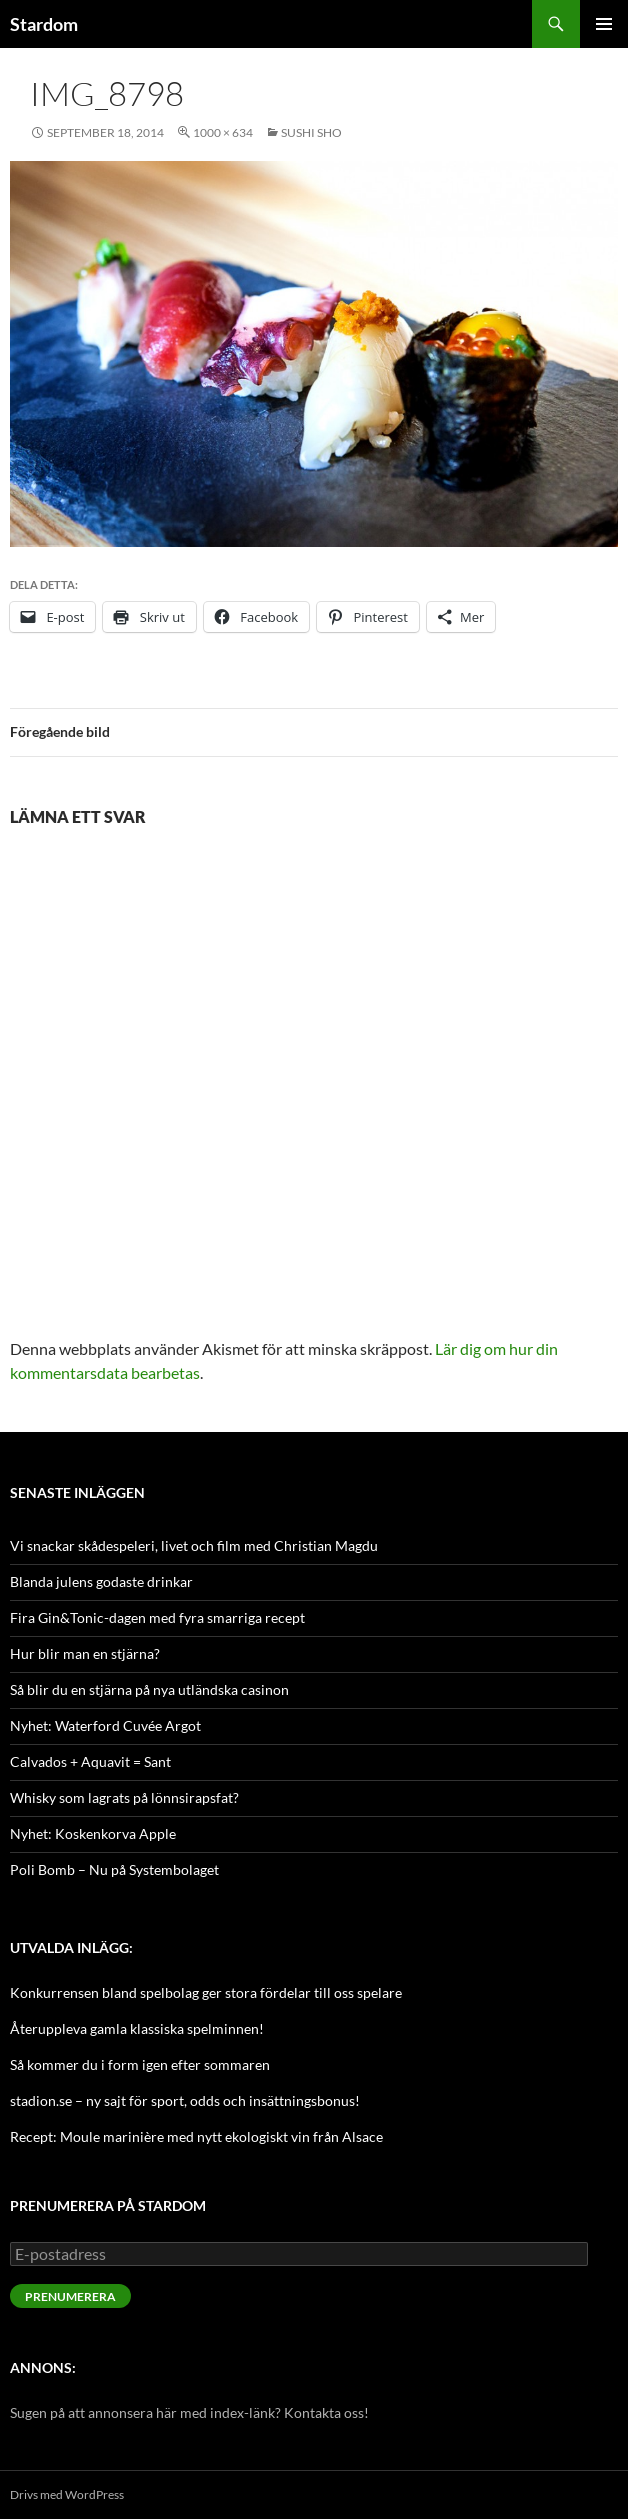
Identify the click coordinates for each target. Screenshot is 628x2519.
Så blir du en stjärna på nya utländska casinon (149, 1689)
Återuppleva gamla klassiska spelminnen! (137, 2028)
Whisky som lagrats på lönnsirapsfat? (124, 1797)
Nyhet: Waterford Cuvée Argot (105, 1725)
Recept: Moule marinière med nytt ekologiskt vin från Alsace (196, 2136)
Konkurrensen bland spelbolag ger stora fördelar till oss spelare (206, 1992)
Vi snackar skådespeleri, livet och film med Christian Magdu (194, 1545)
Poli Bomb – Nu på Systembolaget (114, 1869)
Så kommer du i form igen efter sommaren (140, 2064)
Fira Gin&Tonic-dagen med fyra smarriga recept (157, 1617)
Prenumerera (70, 2296)
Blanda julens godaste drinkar (101, 1581)
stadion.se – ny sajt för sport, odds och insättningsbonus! (185, 2100)
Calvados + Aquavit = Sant (90, 1761)
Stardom (44, 24)
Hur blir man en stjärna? (85, 1653)
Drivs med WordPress (67, 2494)
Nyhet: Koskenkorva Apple (93, 1833)
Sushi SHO (311, 132)
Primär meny (604, 24)
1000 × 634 (223, 132)
